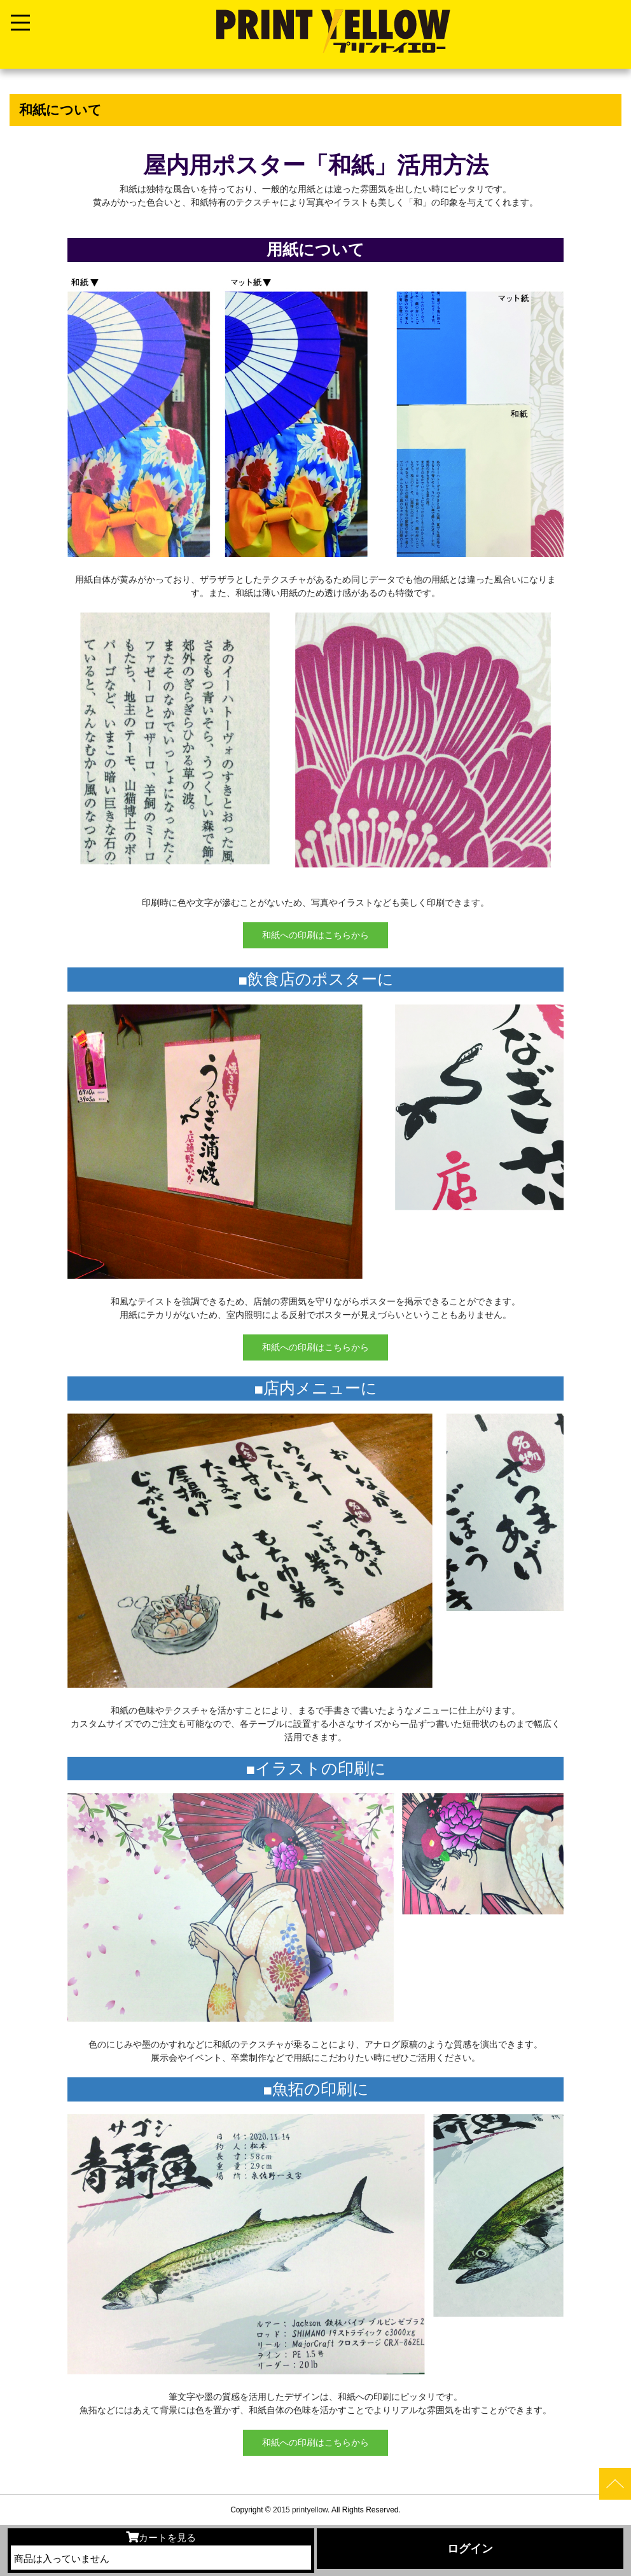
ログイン (470, 2548)
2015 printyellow (299, 2509)
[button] (29, 1302)
